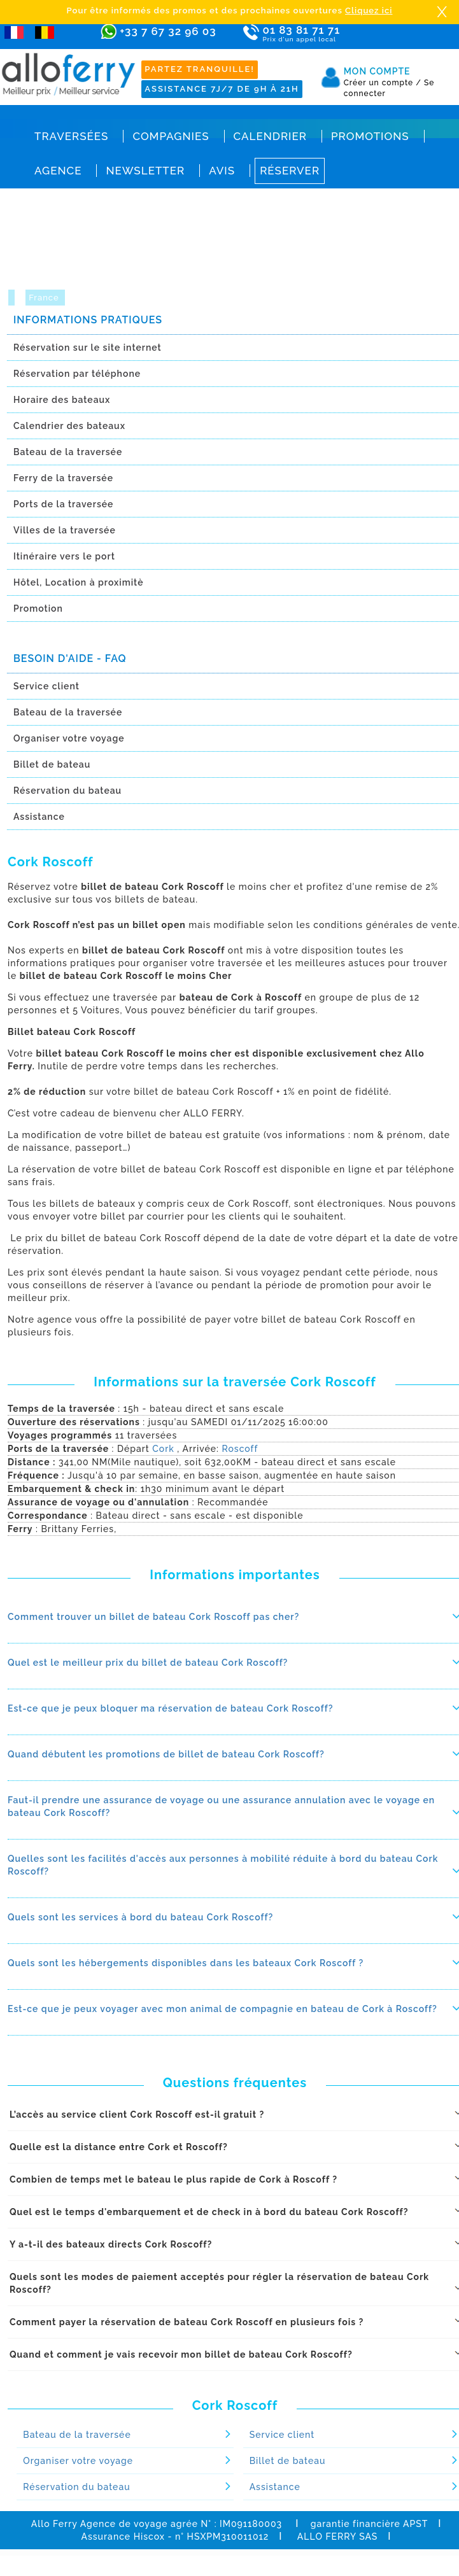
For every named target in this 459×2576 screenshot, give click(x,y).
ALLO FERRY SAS (337, 2536)
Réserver (290, 170)
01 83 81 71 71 (314, 34)
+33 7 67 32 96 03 (168, 31)
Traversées (71, 136)
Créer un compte (382, 82)
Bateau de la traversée (77, 2435)
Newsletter (145, 170)
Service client (282, 2435)
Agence (57, 170)
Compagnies (170, 136)
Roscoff (240, 1449)
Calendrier (270, 136)
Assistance (275, 2487)
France (45, 297)
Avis (222, 170)
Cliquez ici (368, 10)
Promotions (370, 136)
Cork (163, 1449)
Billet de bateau (288, 2461)
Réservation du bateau (76, 2487)
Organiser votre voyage (78, 2461)
